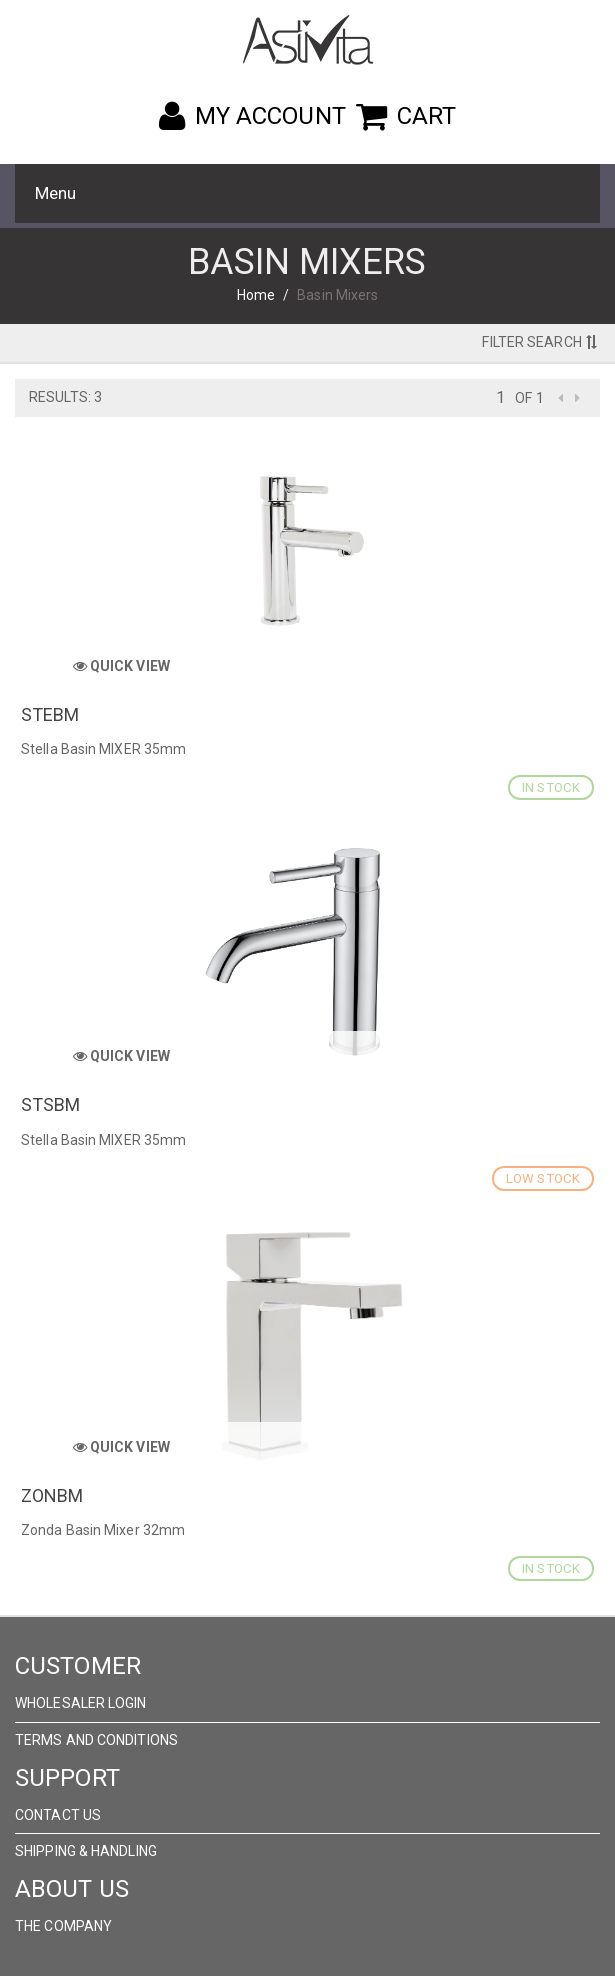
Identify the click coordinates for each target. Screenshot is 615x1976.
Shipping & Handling (86, 1851)
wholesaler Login (81, 1703)
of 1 (529, 398)
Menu (55, 193)
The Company (63, 1926)
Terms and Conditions (96, 1740)
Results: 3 (65, 397)
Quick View (121, 666)
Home (256, 295)
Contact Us (58, 1815)
